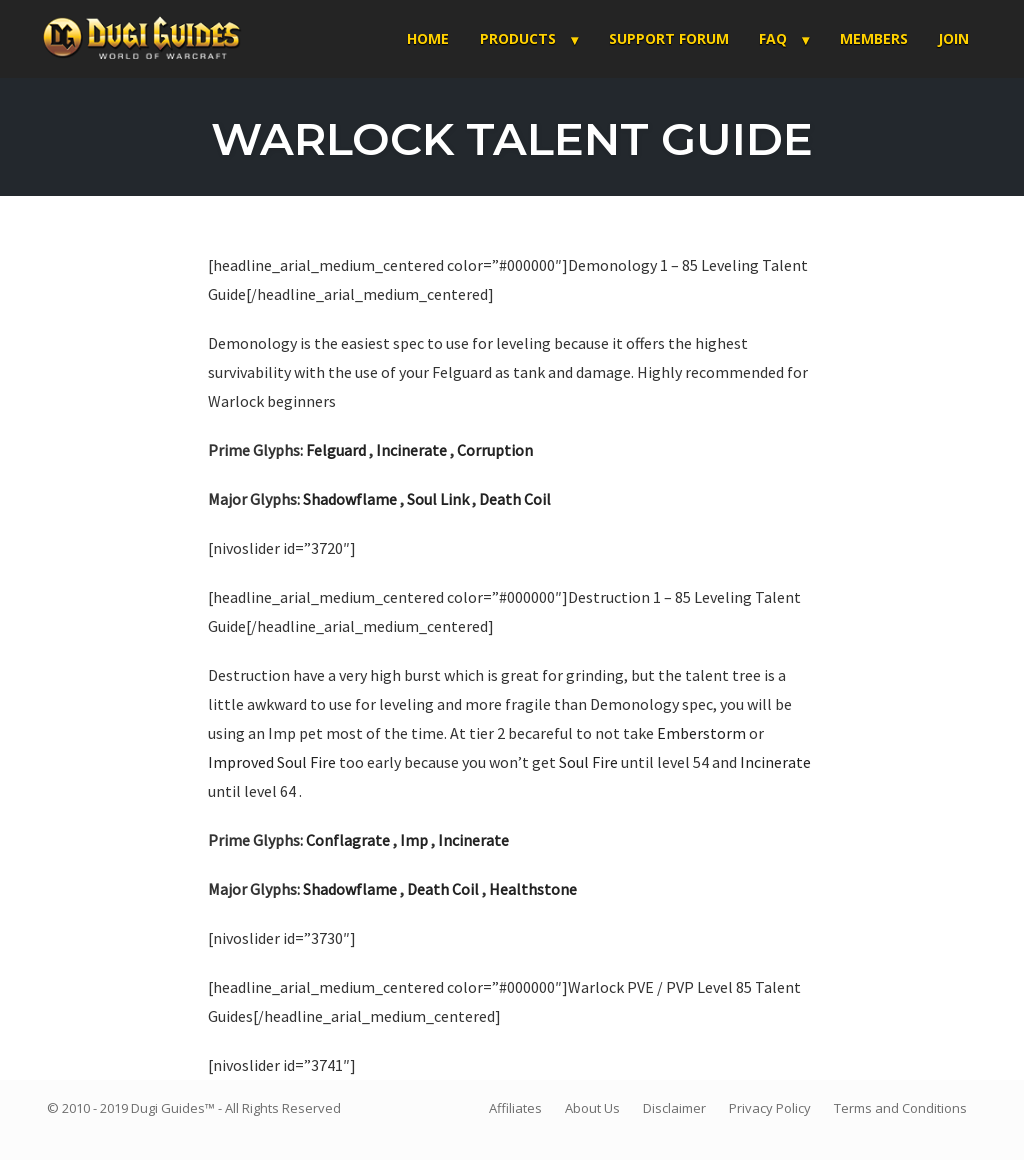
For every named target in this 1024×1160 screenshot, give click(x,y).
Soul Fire (588, 762)
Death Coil (515, 499)
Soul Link (438, 499)
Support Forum (669, 38)
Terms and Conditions (900, 1108)
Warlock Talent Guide (512, 138)
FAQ (773, 38)
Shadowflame (350, 499)
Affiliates (515, 1108)
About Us (592, 1108)
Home (428, 38)
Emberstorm (701, 733)
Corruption (495, 450)
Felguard (336, 450)
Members (874, 38)
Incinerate (411, 450)
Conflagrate (348, 840)
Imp (414, 840)
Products (518, 38)
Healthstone (533, 889)
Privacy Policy (770, 1108)
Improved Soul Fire (272, 762)
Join (953, 38)
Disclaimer (674, 1108)
